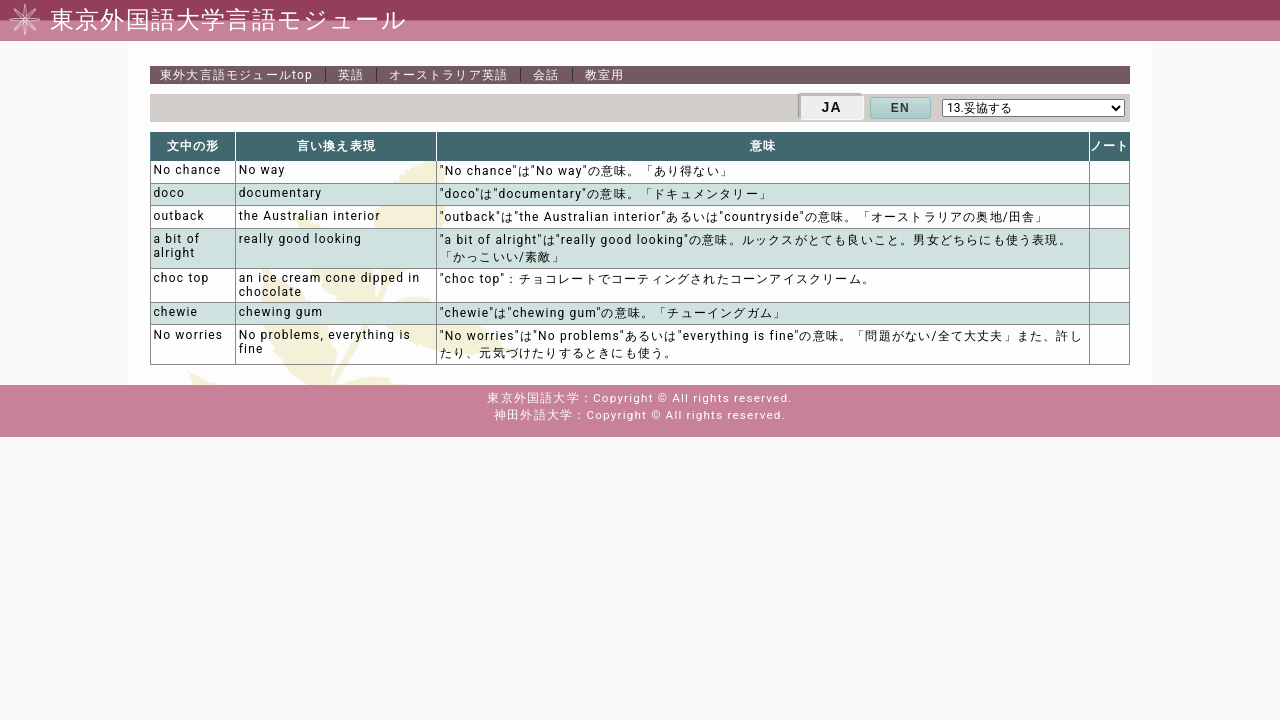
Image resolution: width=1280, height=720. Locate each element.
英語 (351, 75)
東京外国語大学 (533, 398)
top (236, 75)
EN (900, 108)
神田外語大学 (533, 415)
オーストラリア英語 (448, 75)
